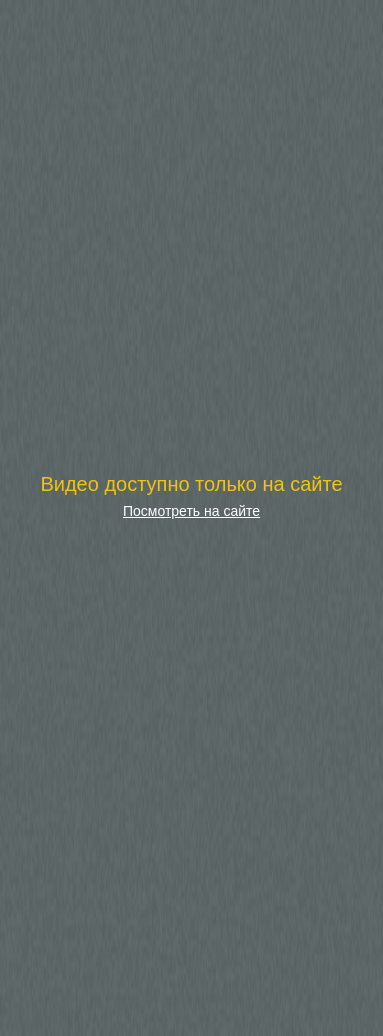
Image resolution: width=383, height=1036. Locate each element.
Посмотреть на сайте (191, 511)
